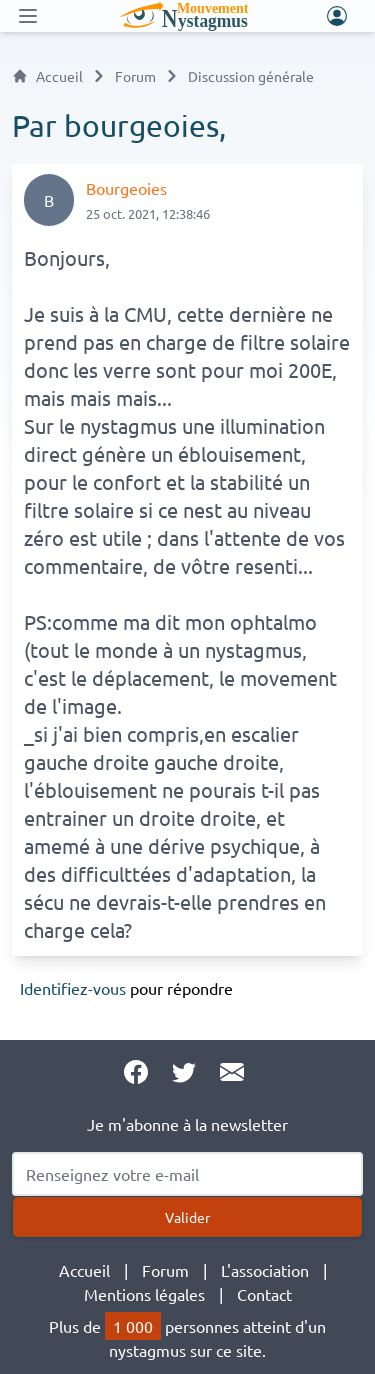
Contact (264, 1294)
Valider (187, 1217)
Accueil (47, 76)
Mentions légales (144, 1294)
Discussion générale (251, 76)
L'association (265, 1270)
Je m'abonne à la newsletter (187, 1124)
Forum (135, 76)
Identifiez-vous (73, 988)
